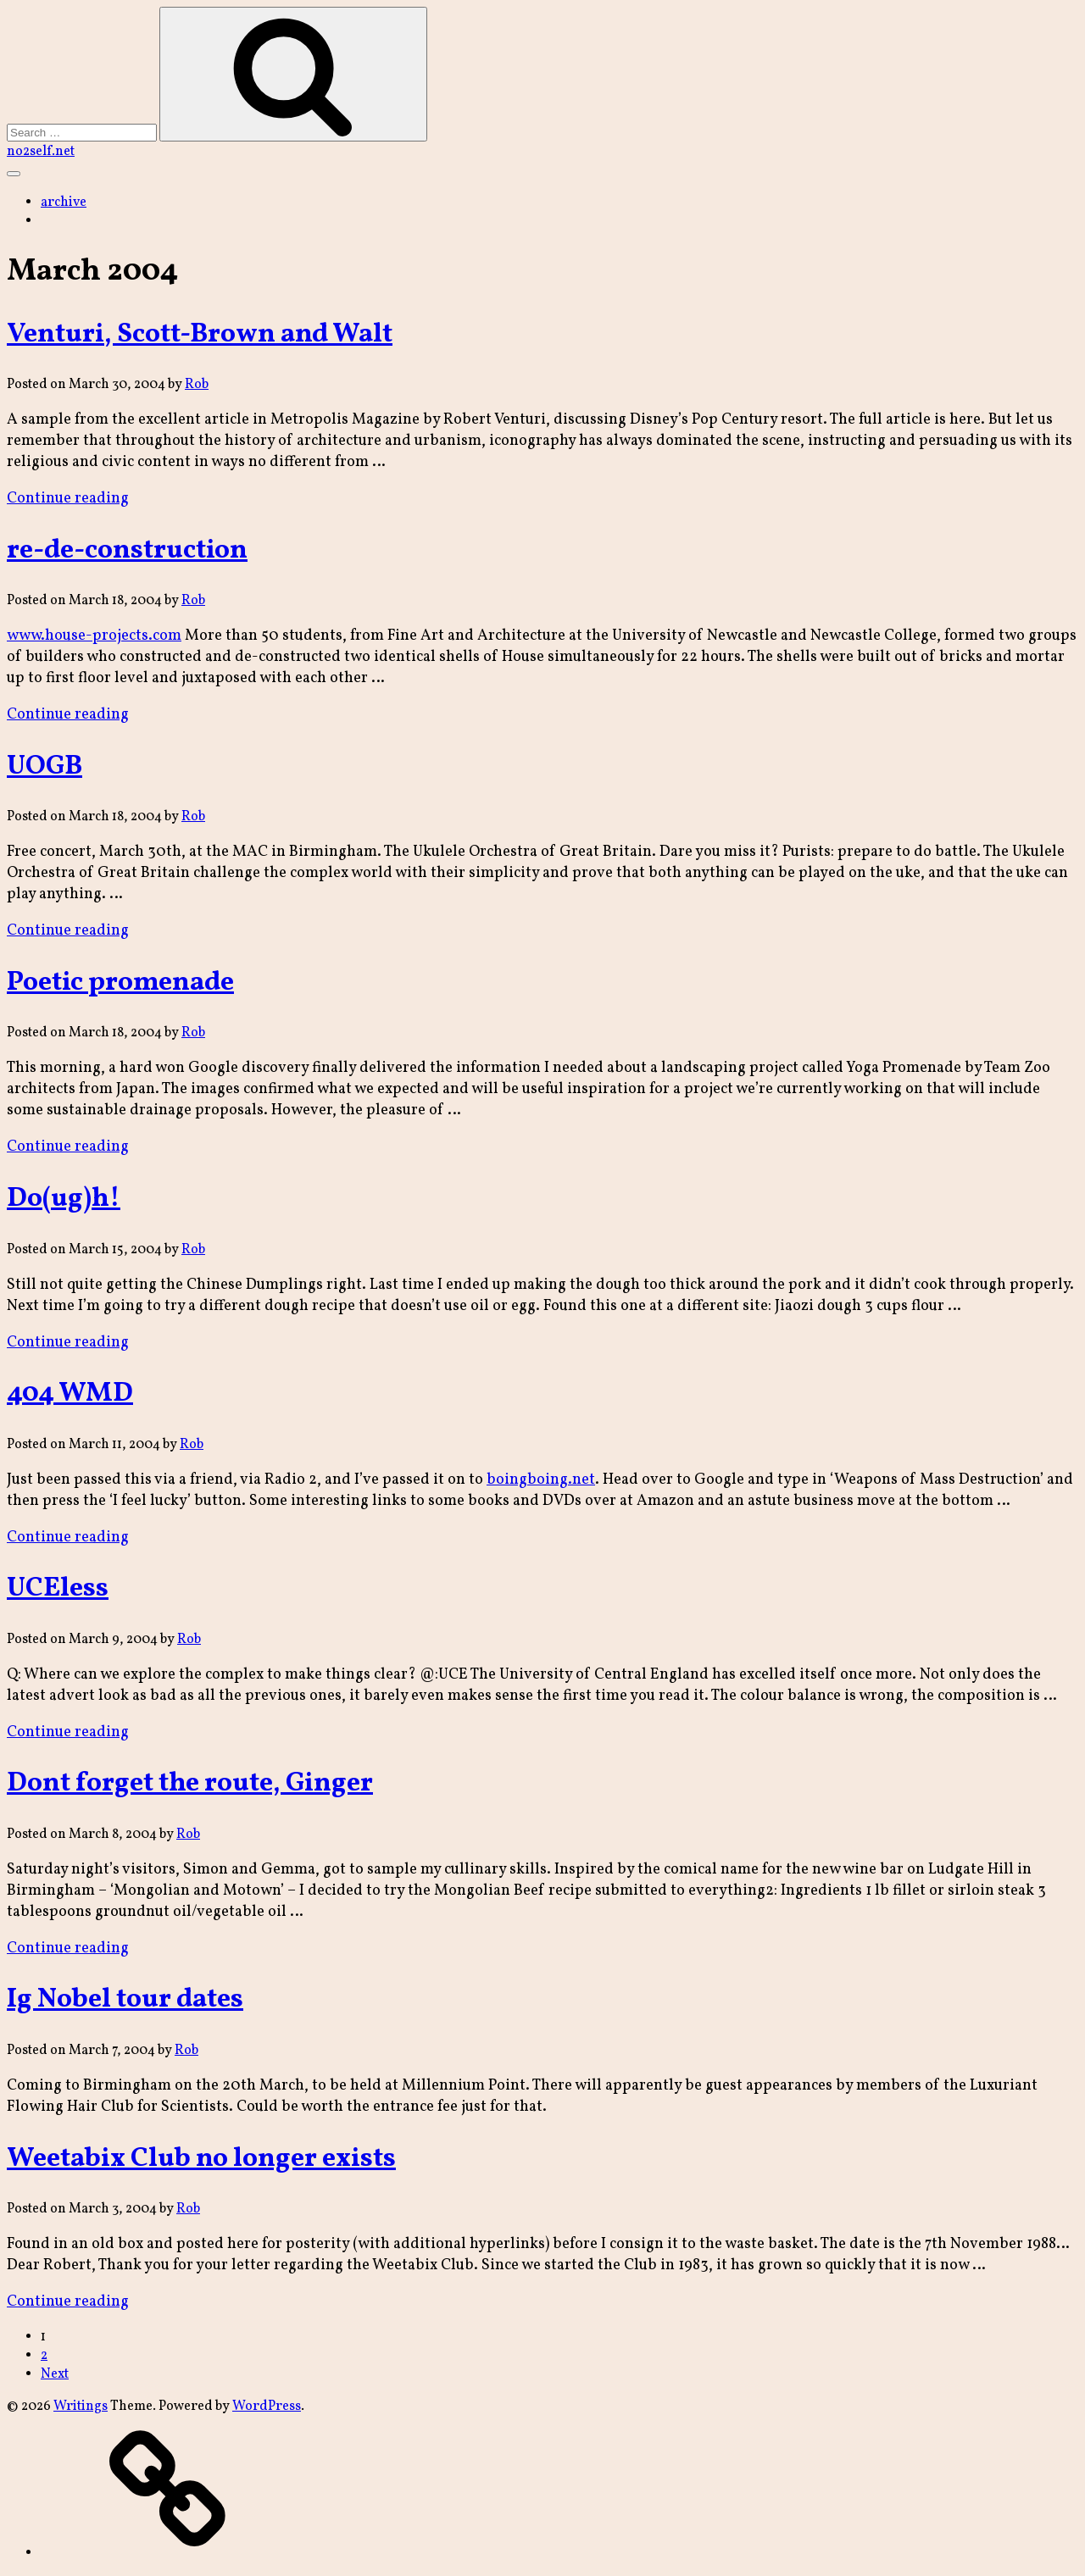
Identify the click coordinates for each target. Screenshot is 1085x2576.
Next (55, 2374)
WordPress (266, 2406)
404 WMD (70, 1394)
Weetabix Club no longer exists (201, 2159)
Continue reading (68, 498)
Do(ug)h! (63, 1199)
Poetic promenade (120, 983)
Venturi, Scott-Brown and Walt (199, 334)
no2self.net (41, 151)
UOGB (44, 767)
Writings (80, 2406)
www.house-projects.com (94, 636)
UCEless (57, 1588)
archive (63, 202)
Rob (197, 384)
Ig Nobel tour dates (125, 1999)
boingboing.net (541, 1480)
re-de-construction (127, 550)
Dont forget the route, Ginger (190, 1783)
